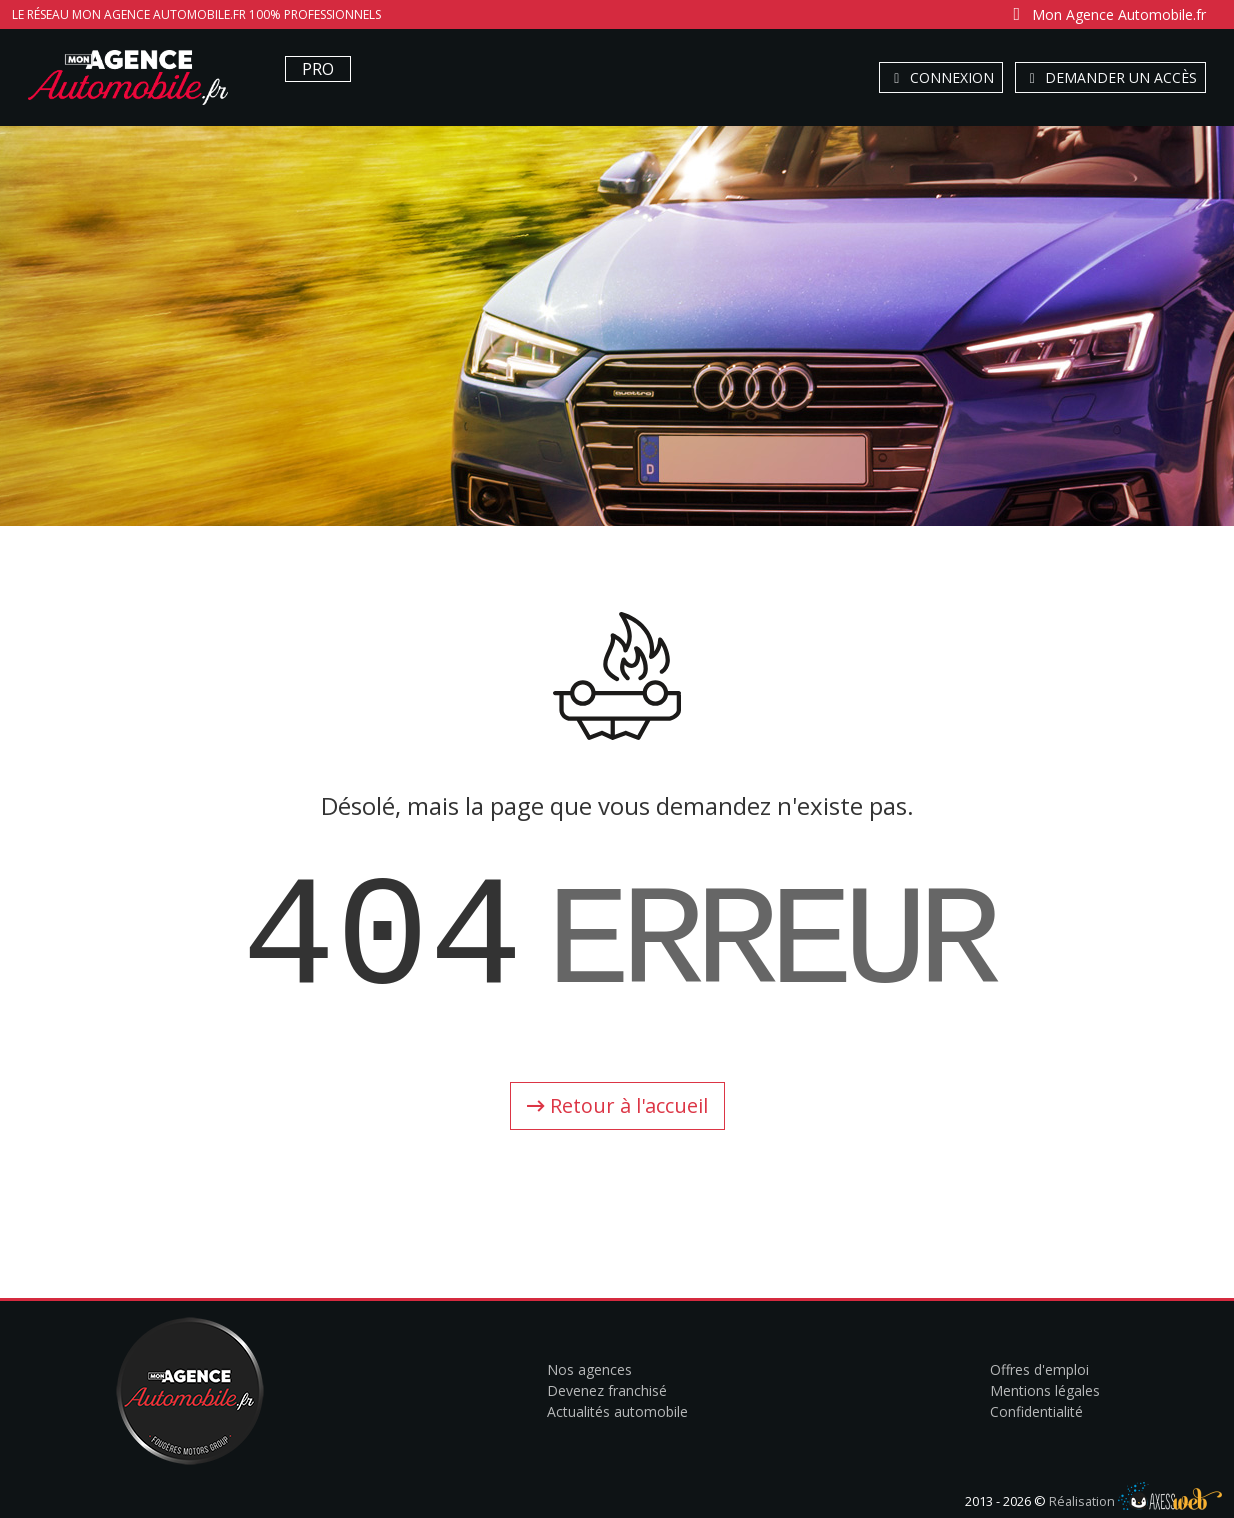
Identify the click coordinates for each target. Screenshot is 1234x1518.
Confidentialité (1036, 1411)
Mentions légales (1045, 1390)
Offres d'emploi (1039, 1369)
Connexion (941, 77)
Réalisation (1135, 1501)
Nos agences (589, 1369)
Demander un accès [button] (1111, 77)
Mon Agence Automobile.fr (1106, 14)
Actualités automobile (617, 1411)
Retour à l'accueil (617, 1105)
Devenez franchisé (607, 1390)
